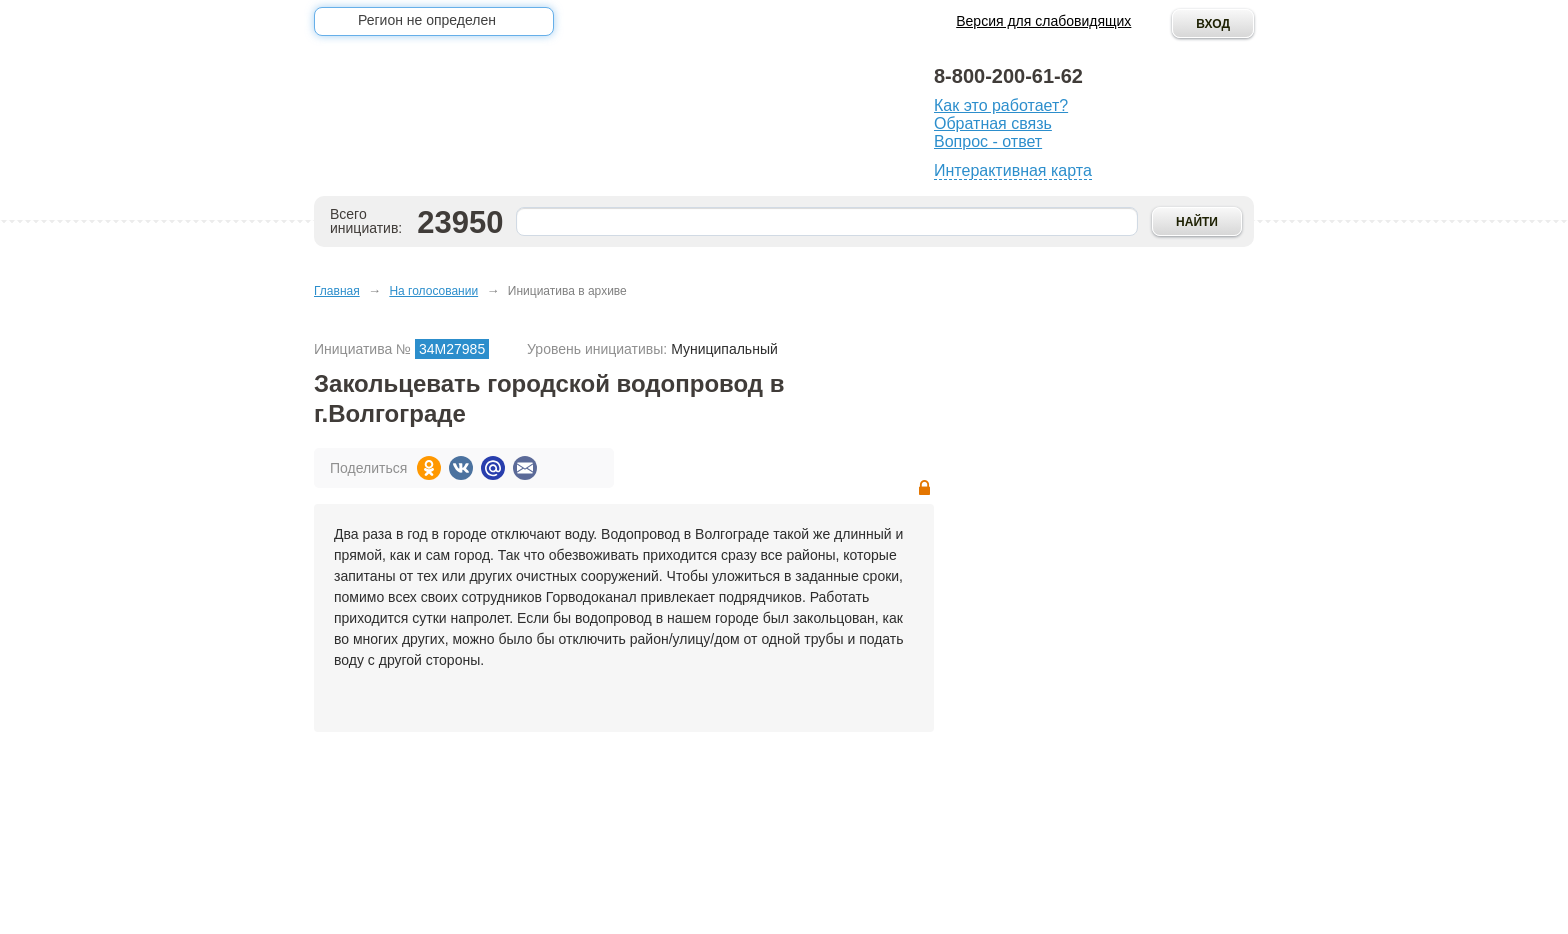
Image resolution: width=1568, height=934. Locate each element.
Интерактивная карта (1013, 170)
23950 (460, 222)
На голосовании (433, 291)
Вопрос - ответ (988, 141)
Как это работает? (1001, 105)
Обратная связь (993, 123)
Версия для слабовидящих (1043, 21)
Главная (337, 291)
